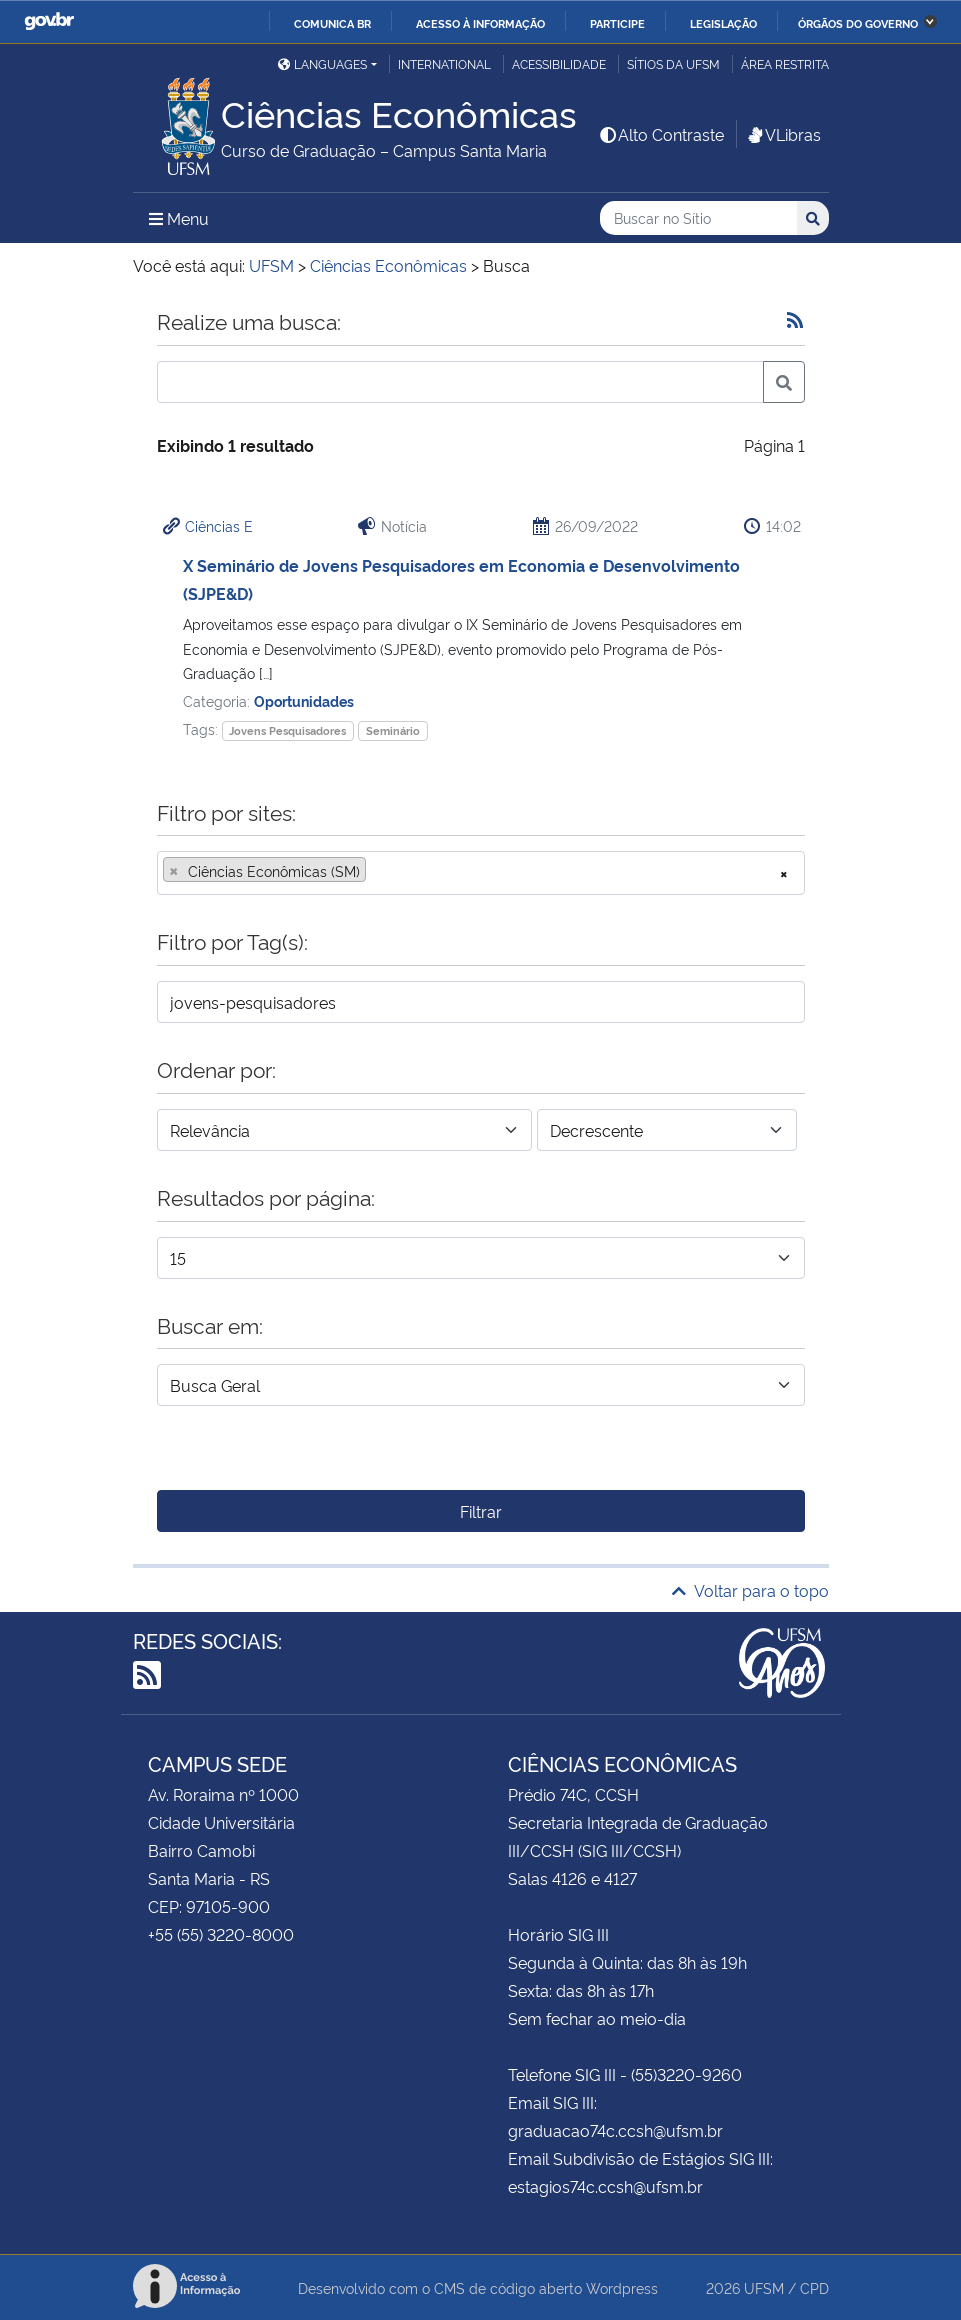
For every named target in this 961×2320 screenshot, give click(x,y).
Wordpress (622, 2287)
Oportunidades (304, 700)
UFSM (764, 2287)
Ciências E (219, 525)
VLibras (783, 134)
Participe (617, 23)
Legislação (723, 23)
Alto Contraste (661, 134)
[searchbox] (377, 871)
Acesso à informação (480, 23)
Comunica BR (332, 23)
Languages (322, 63)
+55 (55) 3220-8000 (221, 1934)
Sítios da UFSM (673, 63)
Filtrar (481, 1511)
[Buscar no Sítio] (698, 218)
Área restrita (785, 63)
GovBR (49, 21)
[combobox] (481, 873)
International (444, 63)
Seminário (393, 730)
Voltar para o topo (750, 1590)
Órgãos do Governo (858, 23)
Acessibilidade (559, 63)
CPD (814, 2287)
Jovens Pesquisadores (287, 730)
